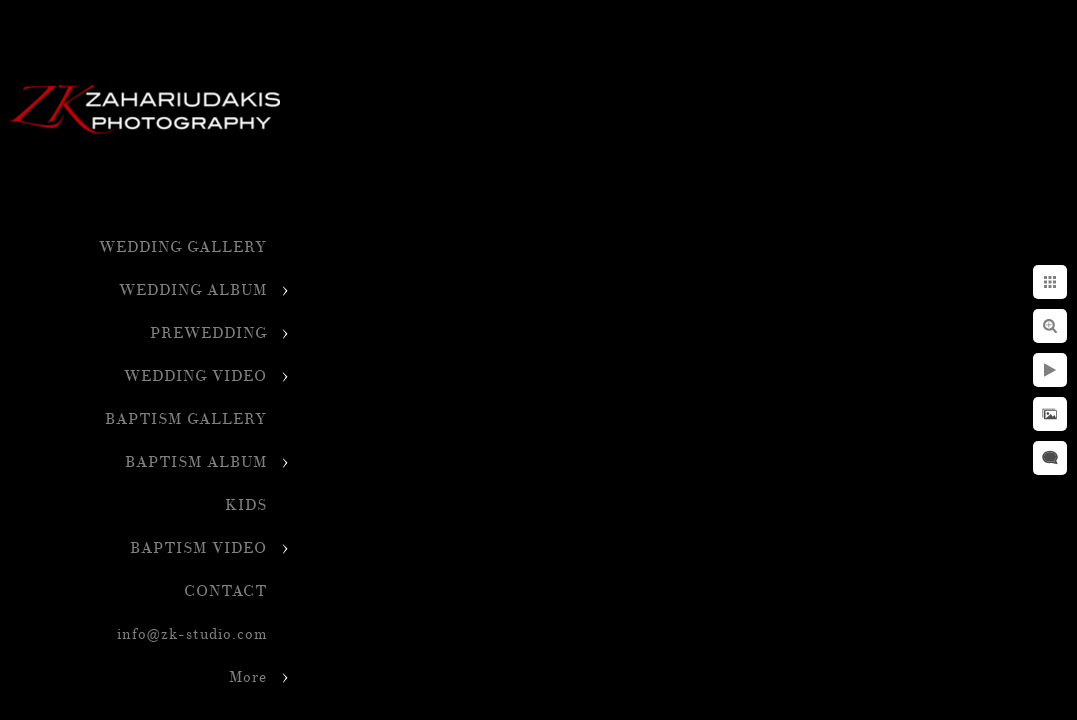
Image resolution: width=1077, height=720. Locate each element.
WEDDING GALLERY (183, 247)
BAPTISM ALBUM (196, 462)
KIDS (246, 505)
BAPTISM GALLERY (186, 419)
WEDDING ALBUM (193, 290)
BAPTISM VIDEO (198, 548)
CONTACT (225, 591)
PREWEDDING (208, 333)
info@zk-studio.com (192, 634)
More (248, 677)
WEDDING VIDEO (195, 376)
